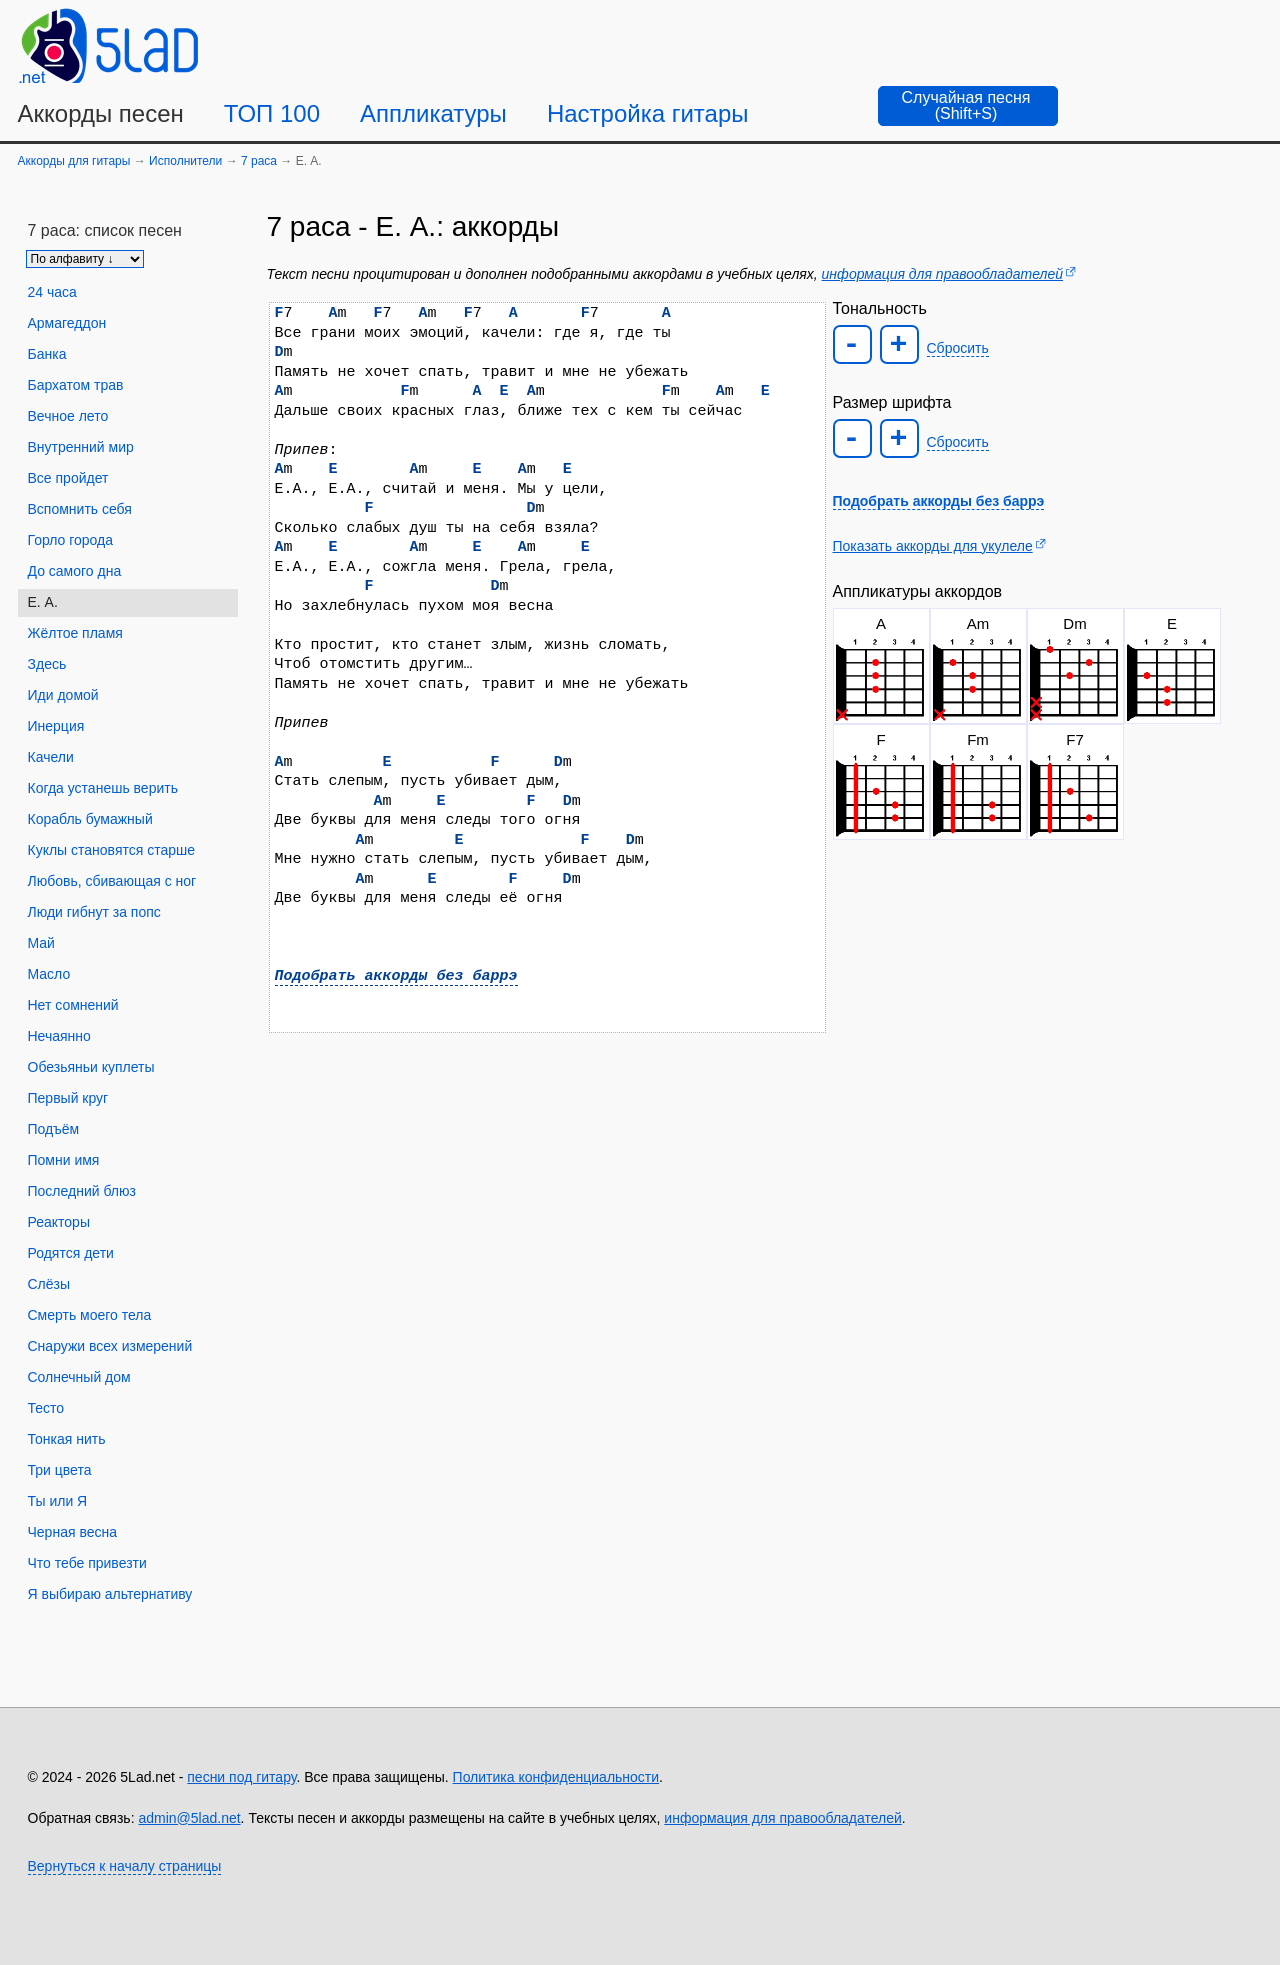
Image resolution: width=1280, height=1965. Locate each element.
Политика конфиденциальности (556, 1777)
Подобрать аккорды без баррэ (396, 976)
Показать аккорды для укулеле (933, 546)
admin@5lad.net (189, 1818)
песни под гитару (241, 1777)
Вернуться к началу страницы (125, 1866)
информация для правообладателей (942, 274)
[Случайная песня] (968, 106)
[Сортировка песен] (85, 259)
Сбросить (958, 348)
